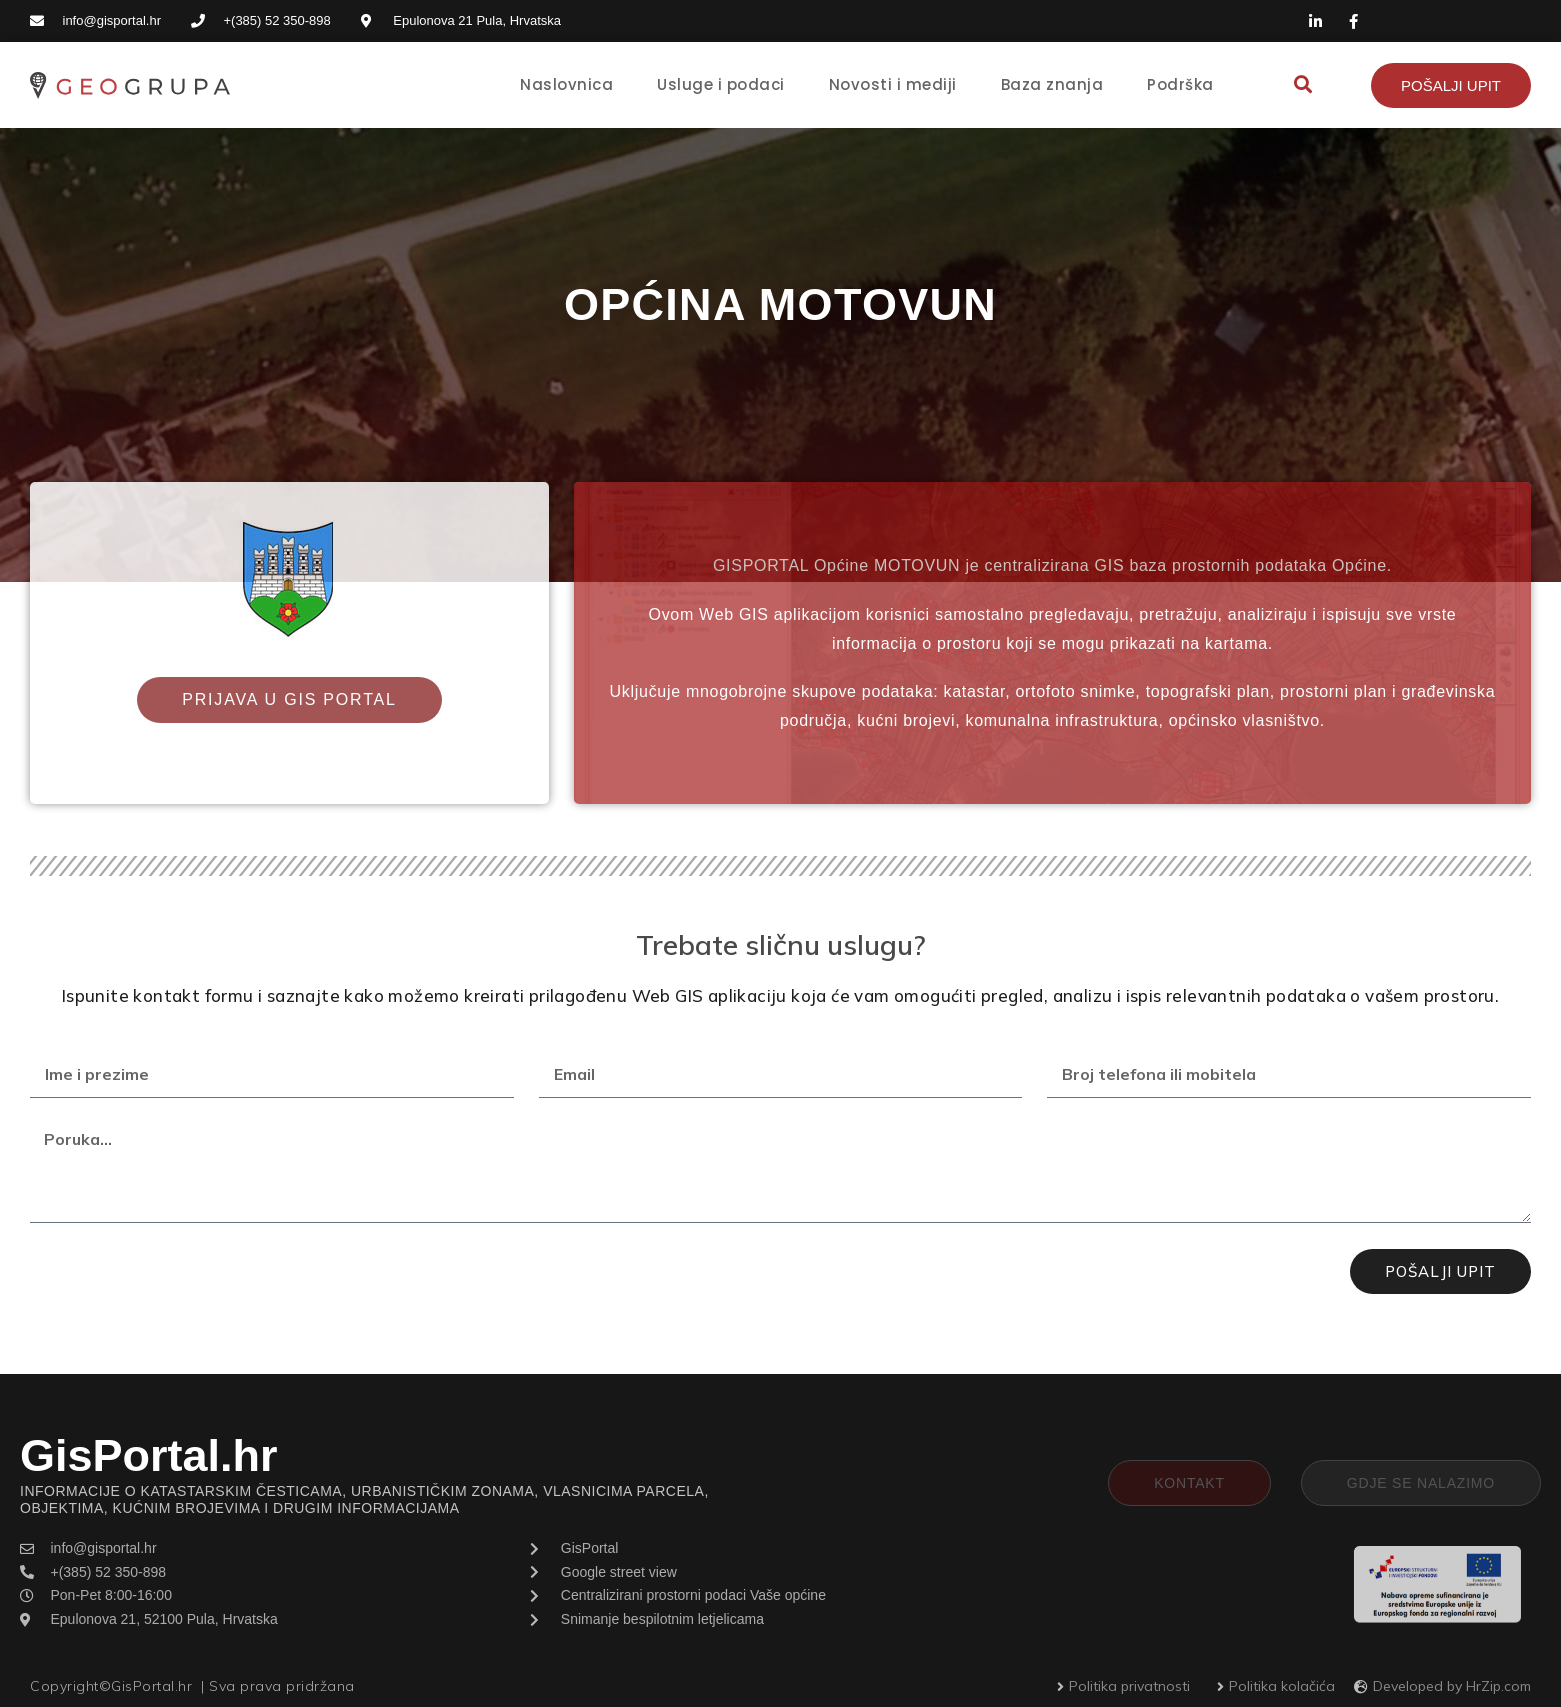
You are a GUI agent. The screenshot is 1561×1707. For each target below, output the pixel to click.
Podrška (1180, 84)
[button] (1302, 85)
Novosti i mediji (893, 84)
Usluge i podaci (721, 84)
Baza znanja (1052, 84)
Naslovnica (566, 84)
